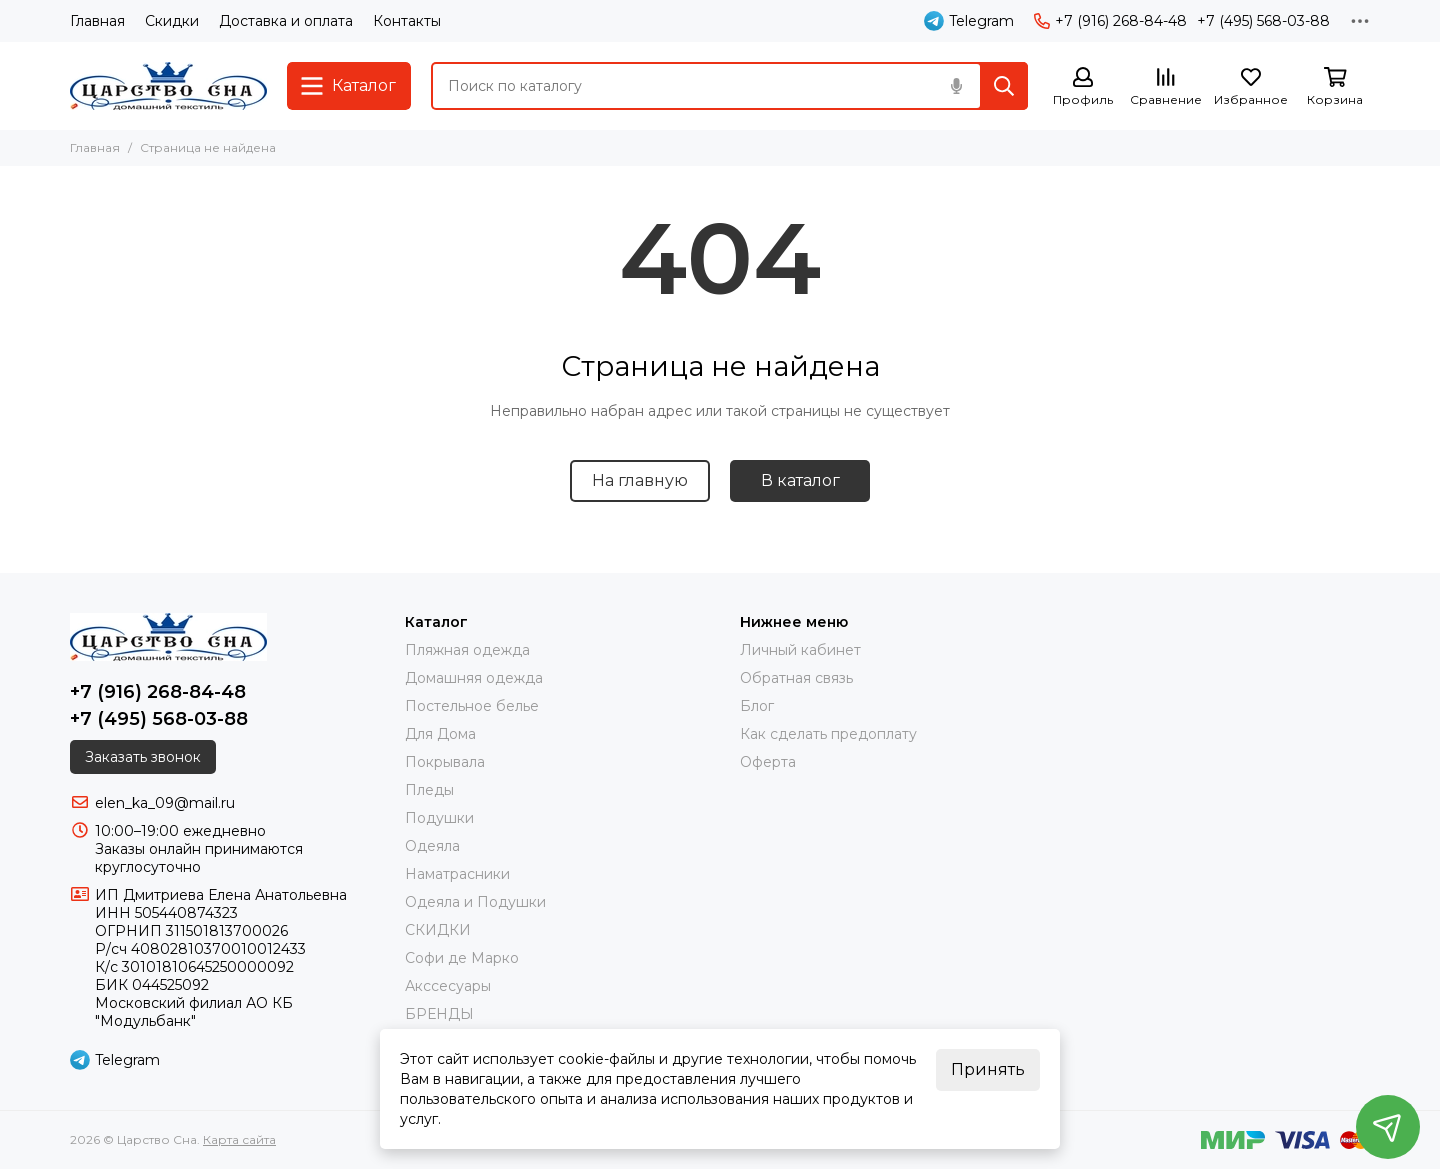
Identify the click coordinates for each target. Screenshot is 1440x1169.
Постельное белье (472, 706)
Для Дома (440, 734)
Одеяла (432, 846)
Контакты (407, 21)
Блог (757, 706)
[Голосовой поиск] (956, 86)
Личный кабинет (800, 650)
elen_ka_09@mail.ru (165, 803)
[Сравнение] (1166, 87)
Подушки (439, 818)
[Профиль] (1083, 87)
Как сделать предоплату (828, 734)
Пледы (429, 790)
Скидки (172, 21)
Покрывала (445, 762)
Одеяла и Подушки (475, 902)
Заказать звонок (143, 757)
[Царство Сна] (168, 86)
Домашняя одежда (474, 678)
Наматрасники (457, 874)
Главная (97, 21)
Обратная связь (796, 678)
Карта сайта (239, 1139)
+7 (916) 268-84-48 (1110, 21)
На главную (640, 480)
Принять (988, 1069)
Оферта (768, 762)
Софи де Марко (462, 958)
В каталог (800, 480)
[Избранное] (1251, 87)
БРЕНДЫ (439, 1014)
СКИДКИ (438, 930)
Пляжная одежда (467, 650)
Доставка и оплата (286, 21)
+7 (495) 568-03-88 (1263, 21)
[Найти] (1004, 86)
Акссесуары (448, 986)
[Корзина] (1335, 87)
